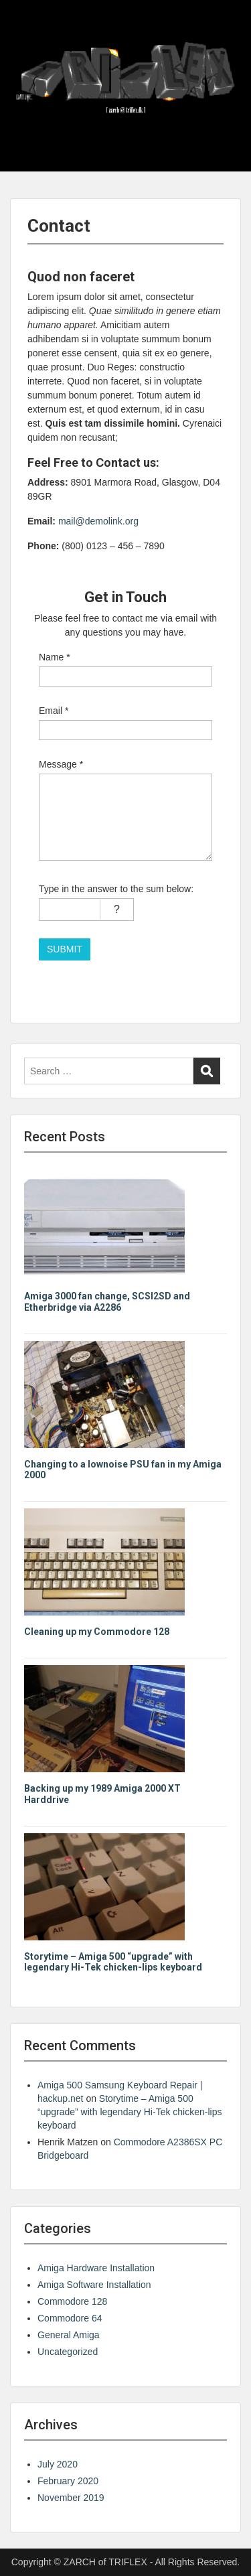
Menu (24, 22)
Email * (53, 710)
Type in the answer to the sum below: (116, 888)
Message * (61, 764)
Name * (54, 657)
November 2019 (70, 2497)
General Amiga (68, 2335)
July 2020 (57, 2464)
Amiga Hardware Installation (96, 2268)
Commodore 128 (72, 2301)
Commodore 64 (69, 2318)
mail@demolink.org (98, 521)
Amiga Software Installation (94, 2284)
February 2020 (67, 2481)
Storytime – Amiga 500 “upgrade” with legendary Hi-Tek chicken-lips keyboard (113, 1962)
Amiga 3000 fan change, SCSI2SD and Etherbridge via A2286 (107, 1302)
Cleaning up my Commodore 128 (96, 1631)
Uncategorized (67, 2351)
